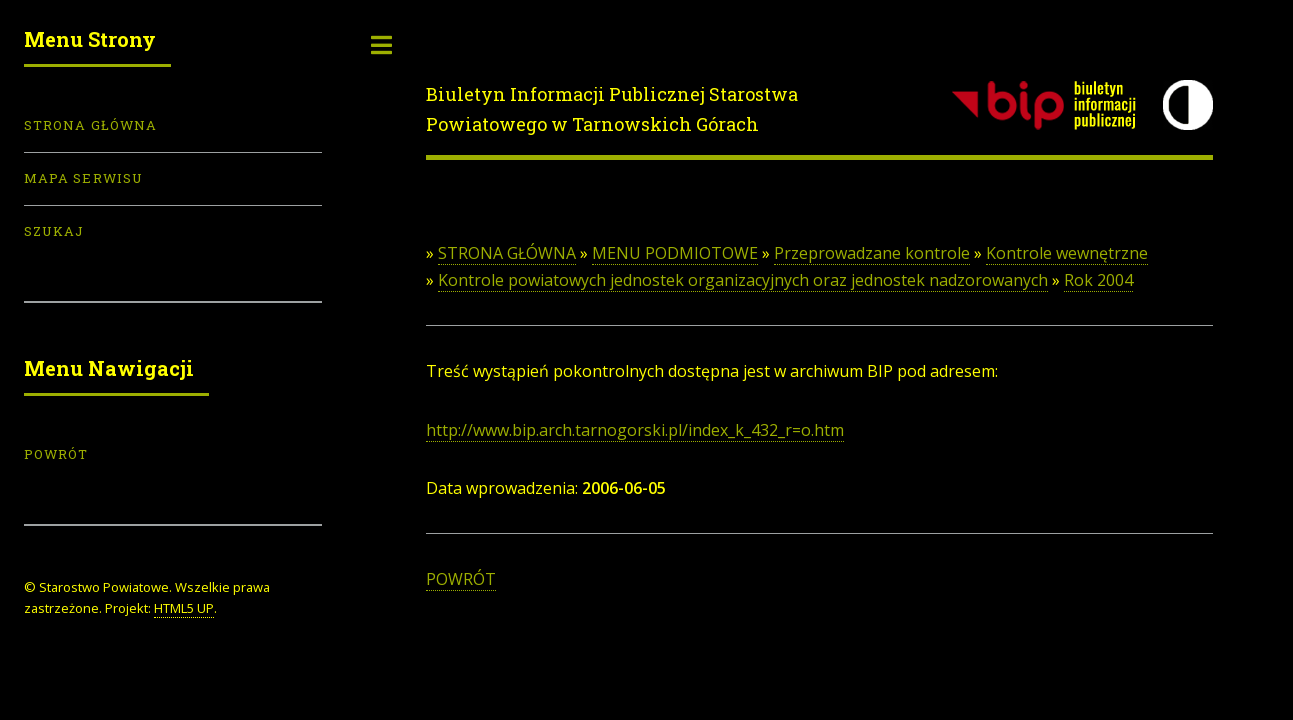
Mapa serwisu (83, 178)
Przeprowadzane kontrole (872, 253)
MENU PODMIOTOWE (675, 253)
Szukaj (54, 231)
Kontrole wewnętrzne (1067, 253)
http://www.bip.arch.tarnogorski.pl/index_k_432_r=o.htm (635, 430)
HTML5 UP (184, 608)
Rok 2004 (1098, 280)
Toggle (382, 45)
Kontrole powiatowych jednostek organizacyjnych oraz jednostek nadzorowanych (743, 280)
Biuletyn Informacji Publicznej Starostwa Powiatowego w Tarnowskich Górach (612, 109)
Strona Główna (90, 125)
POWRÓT (461, 579)
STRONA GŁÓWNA (507, 253)
